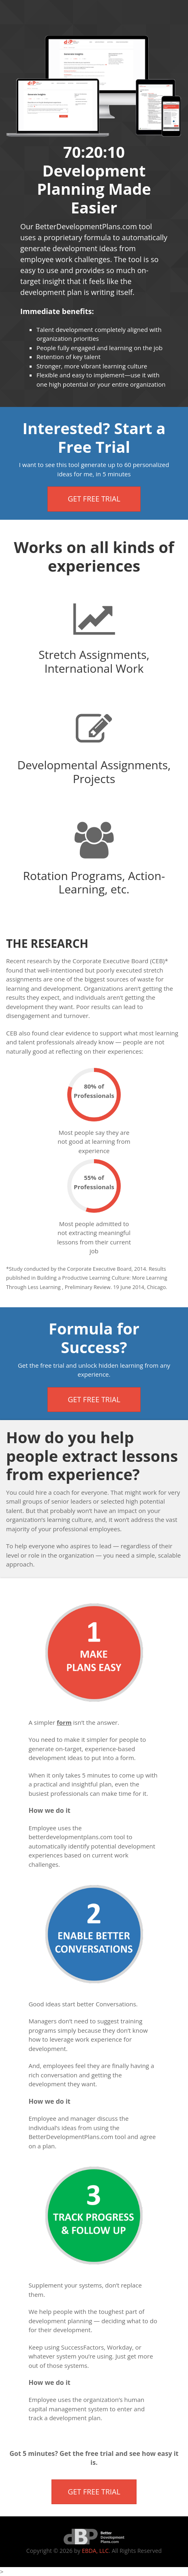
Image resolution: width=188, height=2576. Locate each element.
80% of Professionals (94, 1091)
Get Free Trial (94, 499)
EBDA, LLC (95, 2550)
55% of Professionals (94, 1182)
